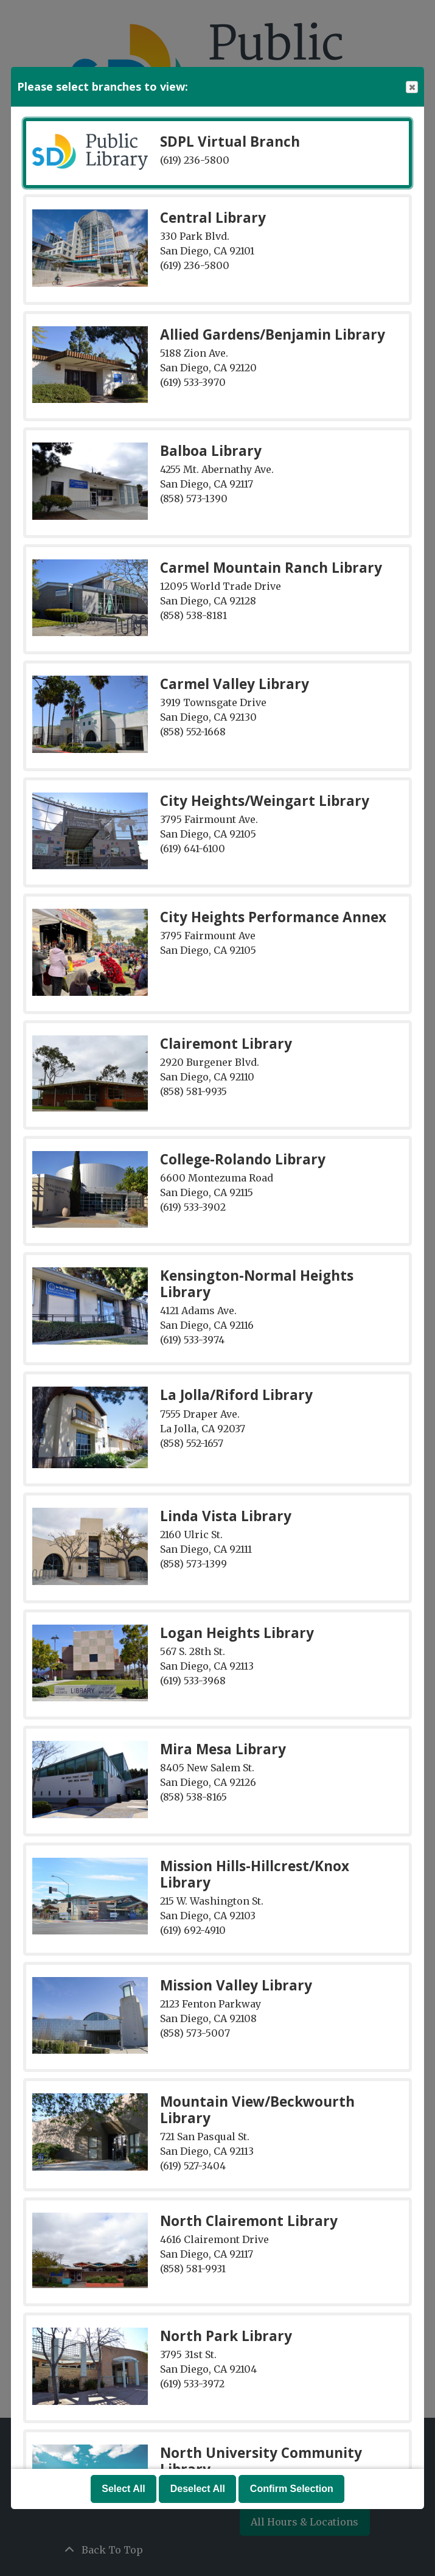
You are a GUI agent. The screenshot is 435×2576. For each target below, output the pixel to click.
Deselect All (197, 2488)
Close (411, 87)
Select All (123, 2488)
